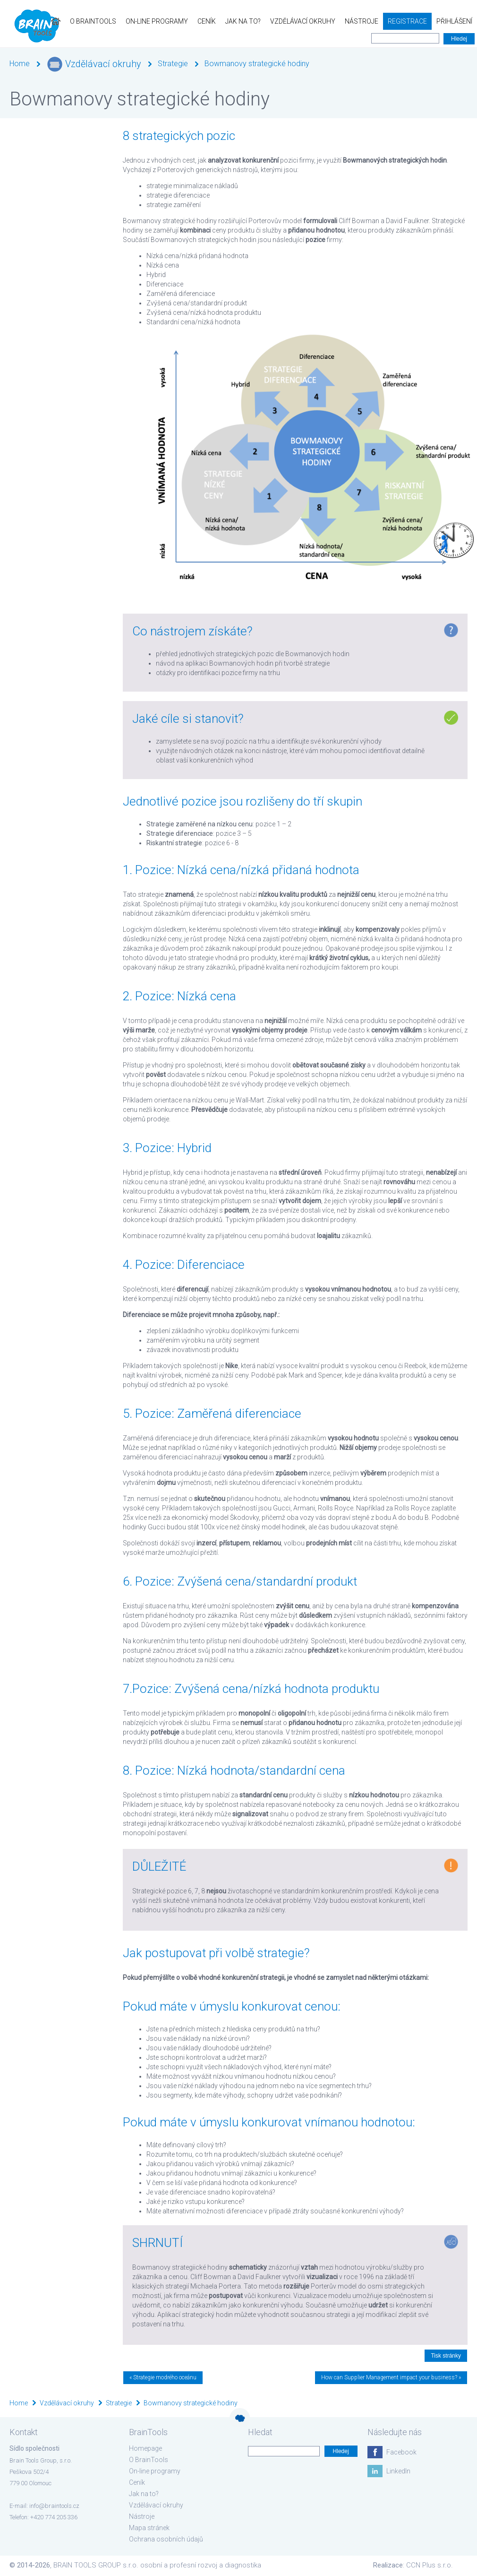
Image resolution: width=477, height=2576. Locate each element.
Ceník (206, 21)
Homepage (145, 2448)
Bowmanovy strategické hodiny (256, 63)
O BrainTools (93, 21)
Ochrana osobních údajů (166, 2539)
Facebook (401, 2452)
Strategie (173, 63)
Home (19, 63)
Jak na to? (243, 21)
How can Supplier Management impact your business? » (391, 2377)
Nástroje (361, 21)
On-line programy (157, 21)
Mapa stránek (149, 2528)
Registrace (407, 21)
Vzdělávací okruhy (302, 21)
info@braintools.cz (54, 2505)
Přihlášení (454, 21)
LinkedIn (398, 2471)
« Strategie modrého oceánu (162, 2377)
